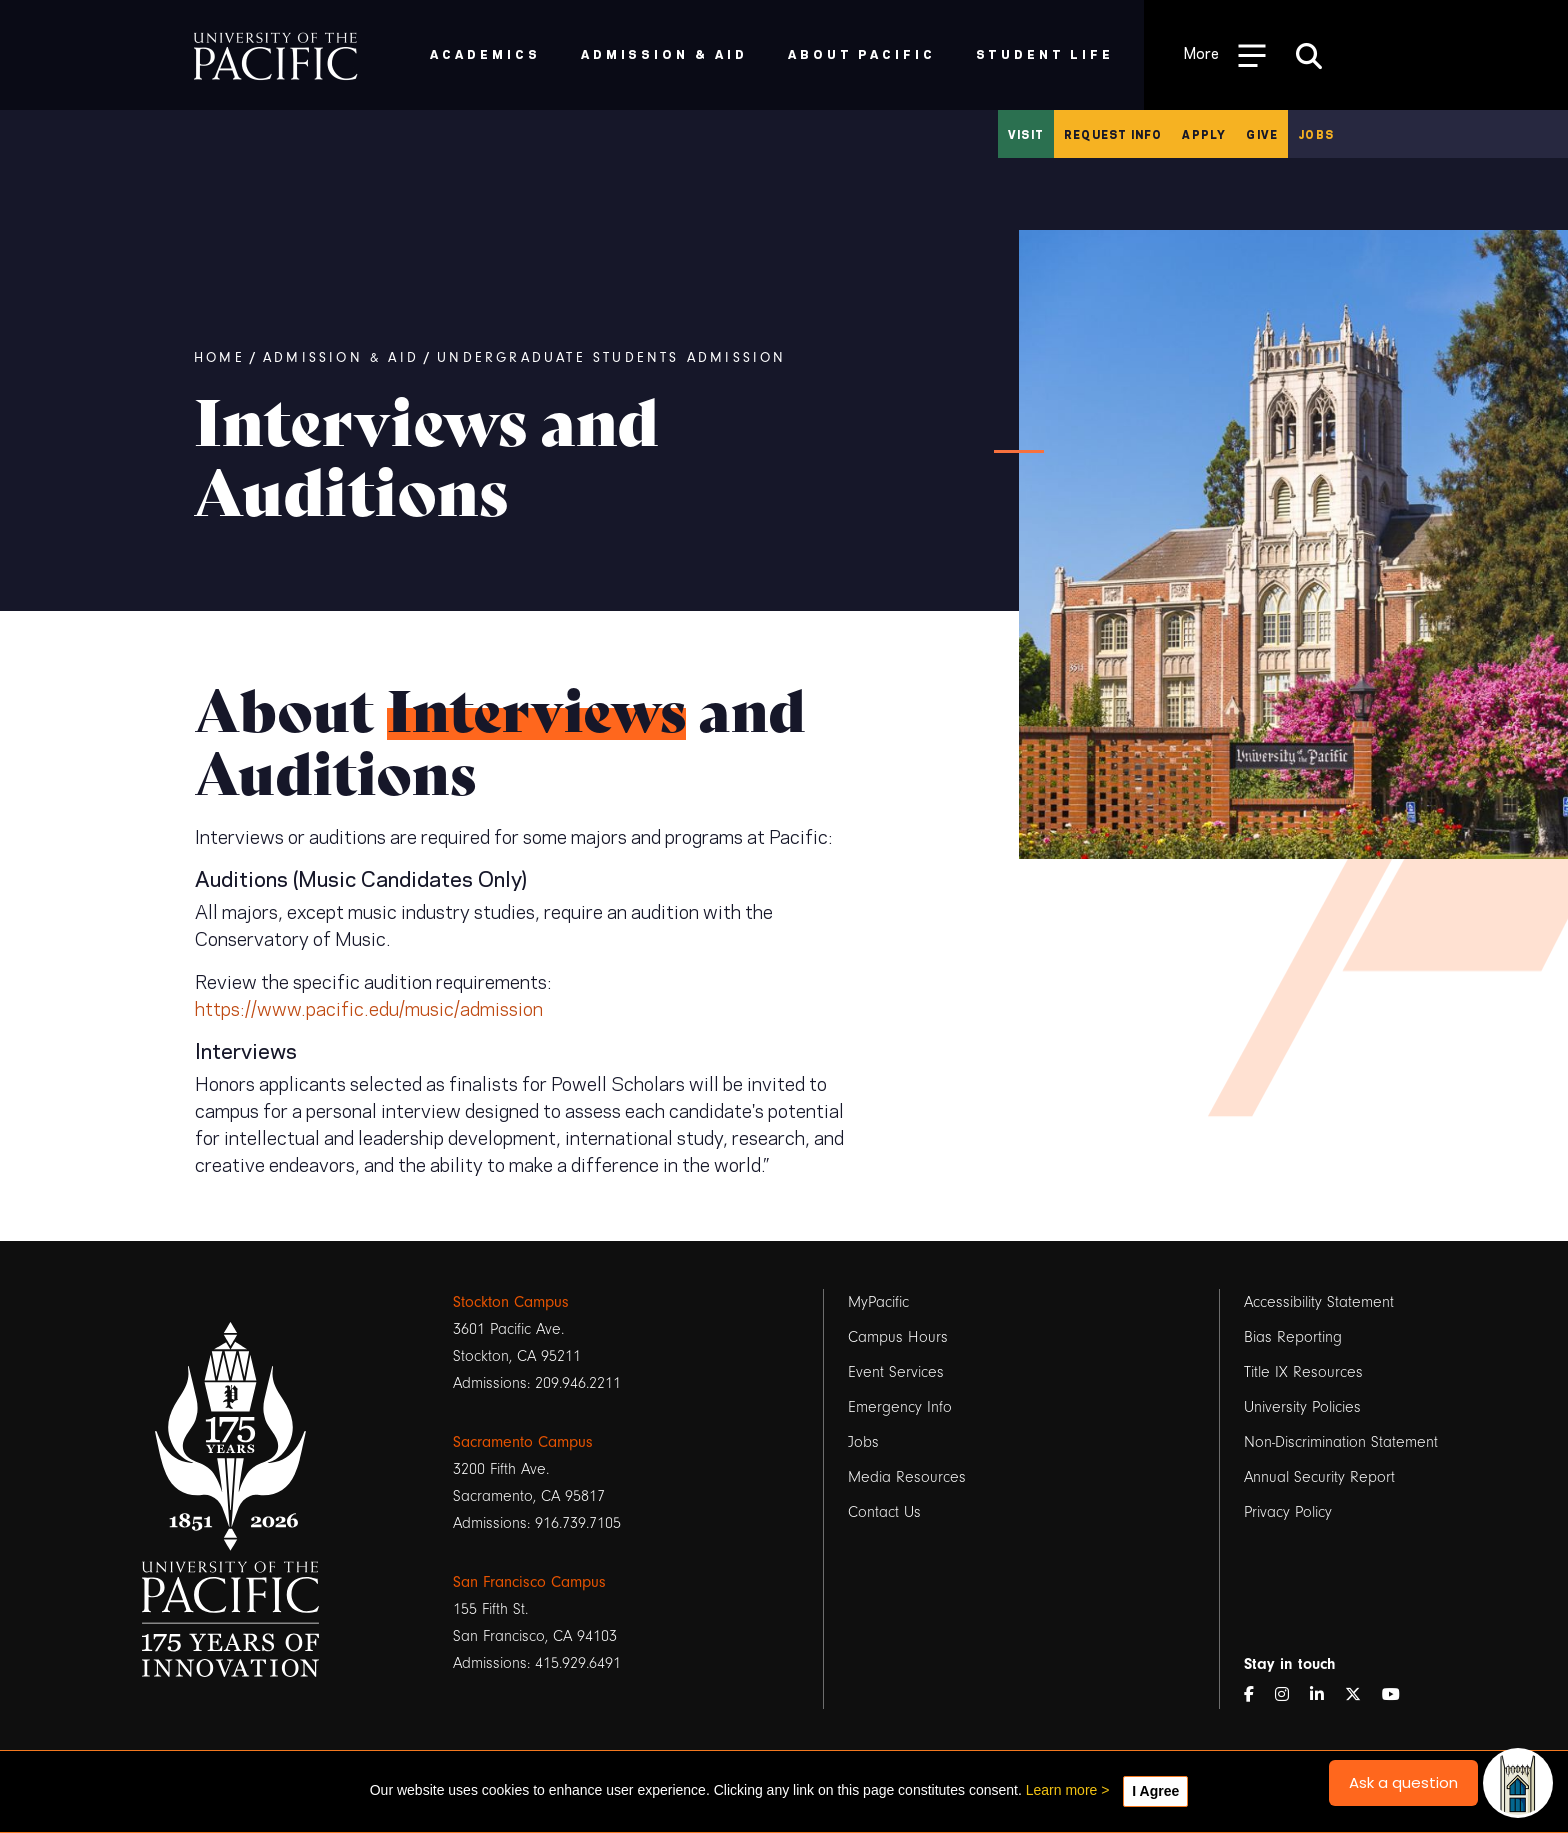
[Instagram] (1290, 1695)
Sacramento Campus (523, 1442)
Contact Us (884, 1512)
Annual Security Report (1319, 1477)
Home (219, 358)
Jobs (1316, 134)
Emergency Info (900, 1407)
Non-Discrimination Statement (1341, 1442)
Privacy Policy (1288, 1512)
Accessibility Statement (1319, 1302)
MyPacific (878, 1302)
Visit (1026, 134)
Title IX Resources (1303, 1372)
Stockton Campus (511, 1302)
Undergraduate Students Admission (611, 358)
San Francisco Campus (529, 1582)
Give (1262, 134)
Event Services (896, 1372)
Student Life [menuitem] (1045, 53)
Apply (1204, 134)
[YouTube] (1399, 1695)
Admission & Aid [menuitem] (664, 53)
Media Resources (907, 1477)
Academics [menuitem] (485, 53)
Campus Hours (898, 1337)
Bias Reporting (1293, 1337)
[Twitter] (1361, 1695)
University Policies (1302, 1407)
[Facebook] (1257, 1695)
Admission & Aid (341, 358)
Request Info (1113, 134)
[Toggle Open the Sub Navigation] (1225, 54)
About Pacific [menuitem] (861, 53)
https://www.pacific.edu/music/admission (369, 1007)
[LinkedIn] (1325, 1695)
